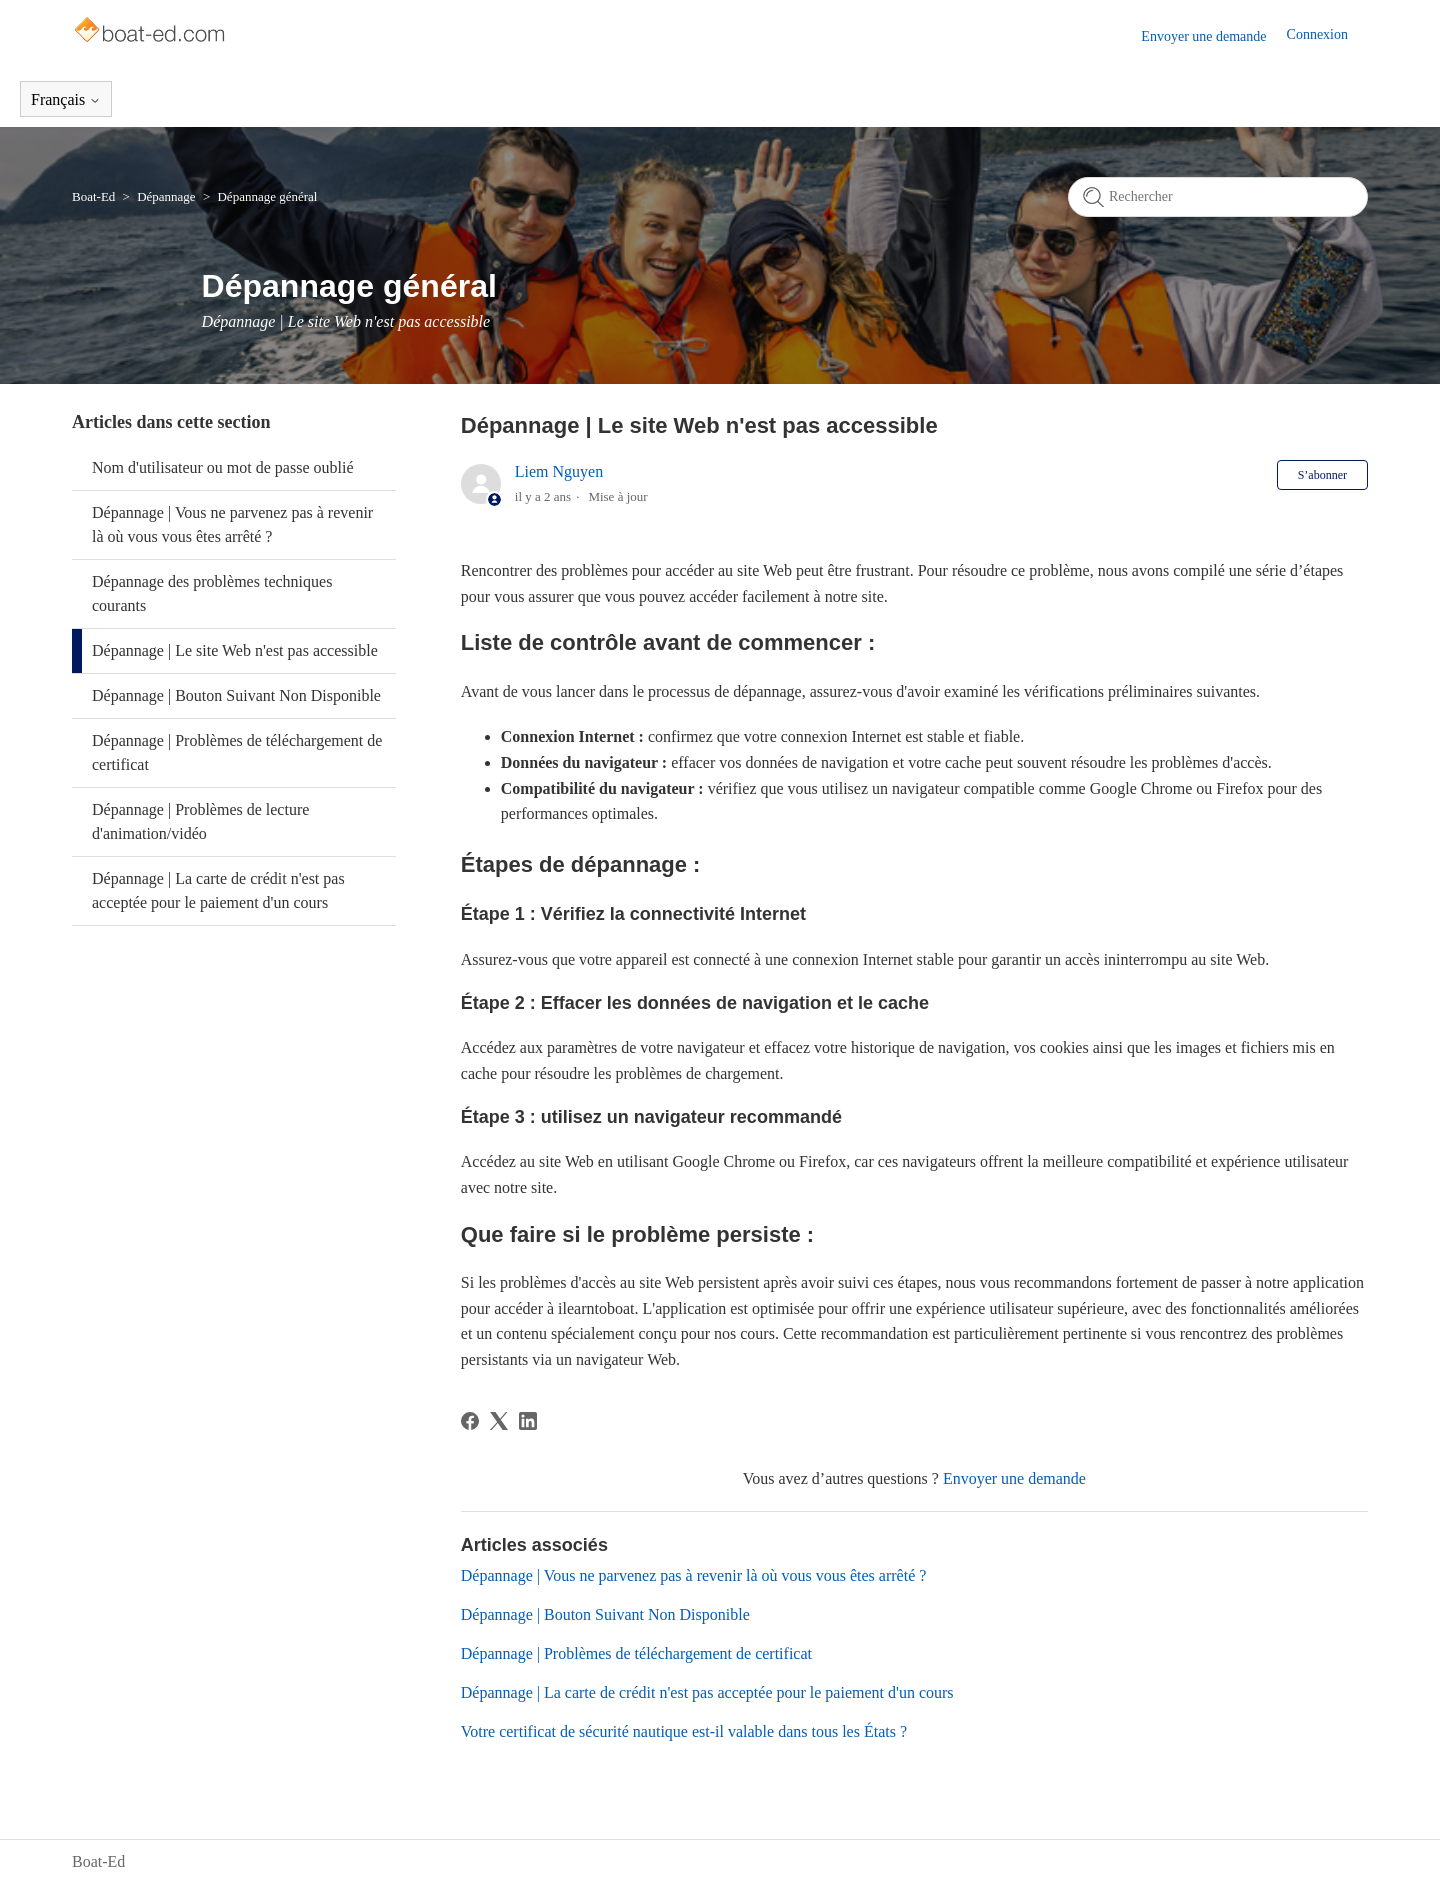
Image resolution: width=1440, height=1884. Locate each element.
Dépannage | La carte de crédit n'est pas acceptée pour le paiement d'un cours (218, 890)
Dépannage (166, 196)
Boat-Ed (93, 196)
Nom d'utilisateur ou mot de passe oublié (223, 467)
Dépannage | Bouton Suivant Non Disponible (236, 695)
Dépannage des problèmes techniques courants (212, 593)
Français (66, 99)
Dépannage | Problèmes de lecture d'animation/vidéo (200, 821)
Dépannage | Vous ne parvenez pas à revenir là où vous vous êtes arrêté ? (232, 524)
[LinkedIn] (528, 1421)
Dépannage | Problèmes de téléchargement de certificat (237, 752)
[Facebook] (470, 1421)
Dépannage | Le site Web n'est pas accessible (235, 650)
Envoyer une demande (1203, 36)
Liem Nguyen (559, 471)
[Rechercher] (1218, 197)
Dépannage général (267, 196)
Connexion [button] (1317, 34)
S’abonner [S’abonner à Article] (1322, 475)
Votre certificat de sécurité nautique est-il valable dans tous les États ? (684, 1731)
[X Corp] (499, 1421)
